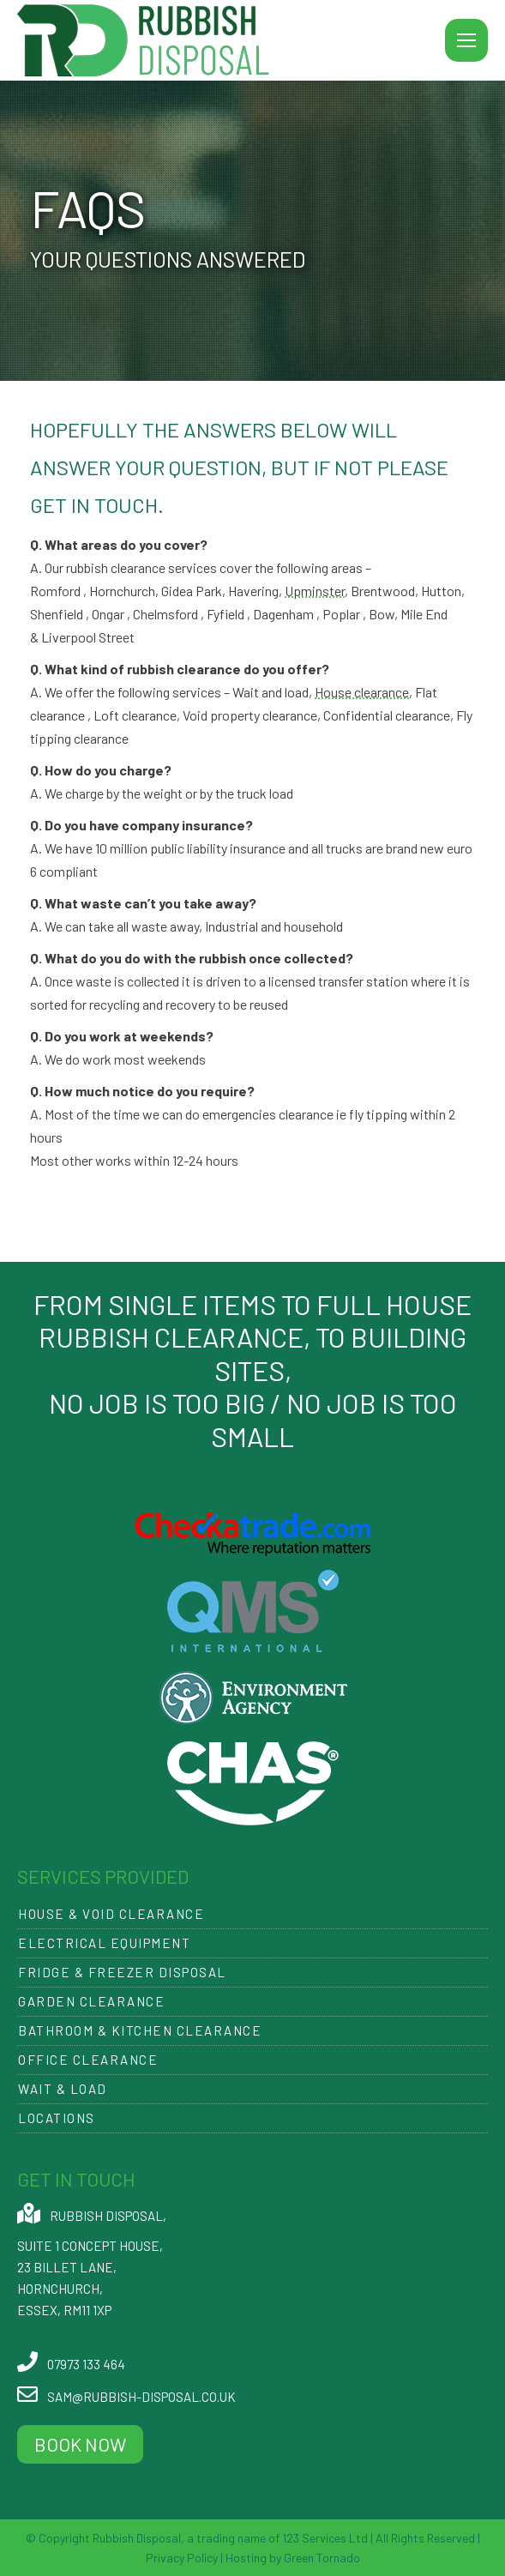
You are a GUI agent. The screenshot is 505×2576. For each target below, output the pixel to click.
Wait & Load (62, 2088)
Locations (56, 2118)
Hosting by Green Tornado (291, 2557)
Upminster (315, 590)
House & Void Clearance (111, 1913)
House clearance (362, 692)
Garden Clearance (91, 2001)
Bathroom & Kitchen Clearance (140, 2030)
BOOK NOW (80, 2444)
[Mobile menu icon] (466, 40)
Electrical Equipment (104, 1943)
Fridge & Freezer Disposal (122, 1972)
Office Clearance (88, 2059)
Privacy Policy (182, 2557)
